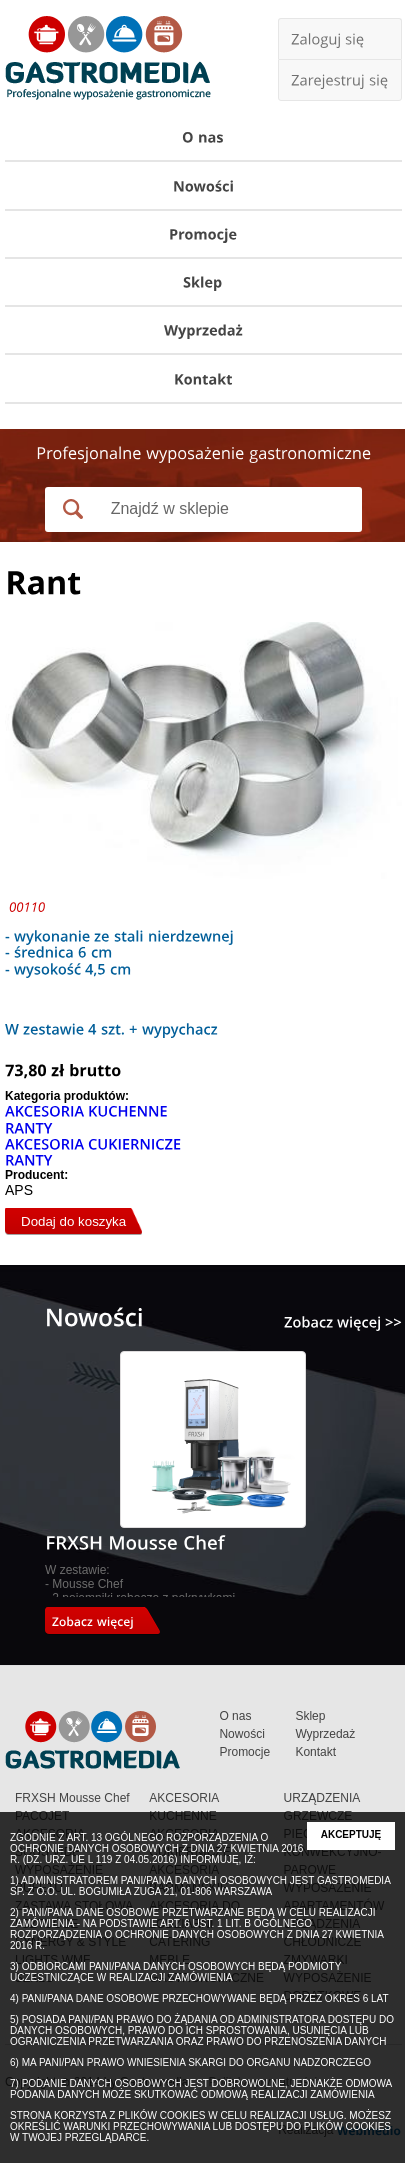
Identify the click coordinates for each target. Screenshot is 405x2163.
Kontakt (315, 1752)
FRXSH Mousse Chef (72, 1798)
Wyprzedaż (325, 1734)
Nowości (241, 1734)
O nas (235, 1716)
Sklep (310, 1716)
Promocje (244, 1752)
